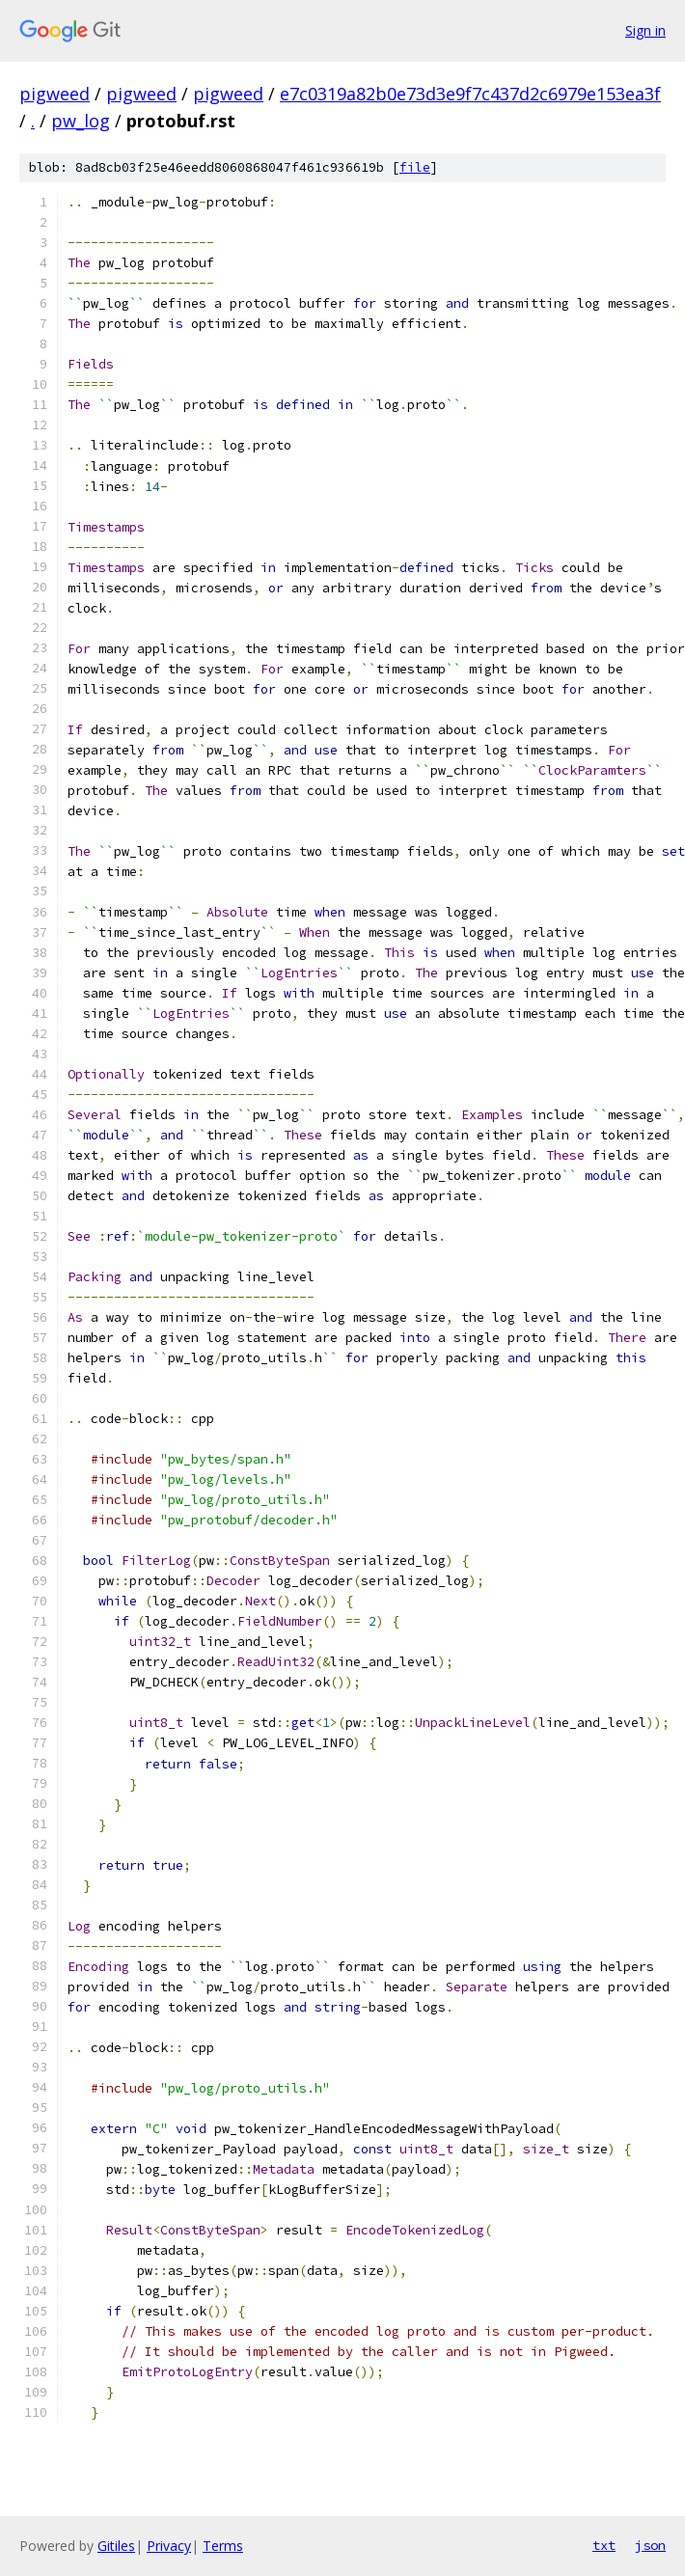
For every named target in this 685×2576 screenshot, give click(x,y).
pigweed (54, 93)
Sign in (645, 30)
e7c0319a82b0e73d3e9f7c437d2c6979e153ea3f (470, 93)
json (650, 2545)
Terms (223, 2545)
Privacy (169, 2545)
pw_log (80, 120)
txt (604, 2545)
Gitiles (116, 2545)
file (414, 167)
